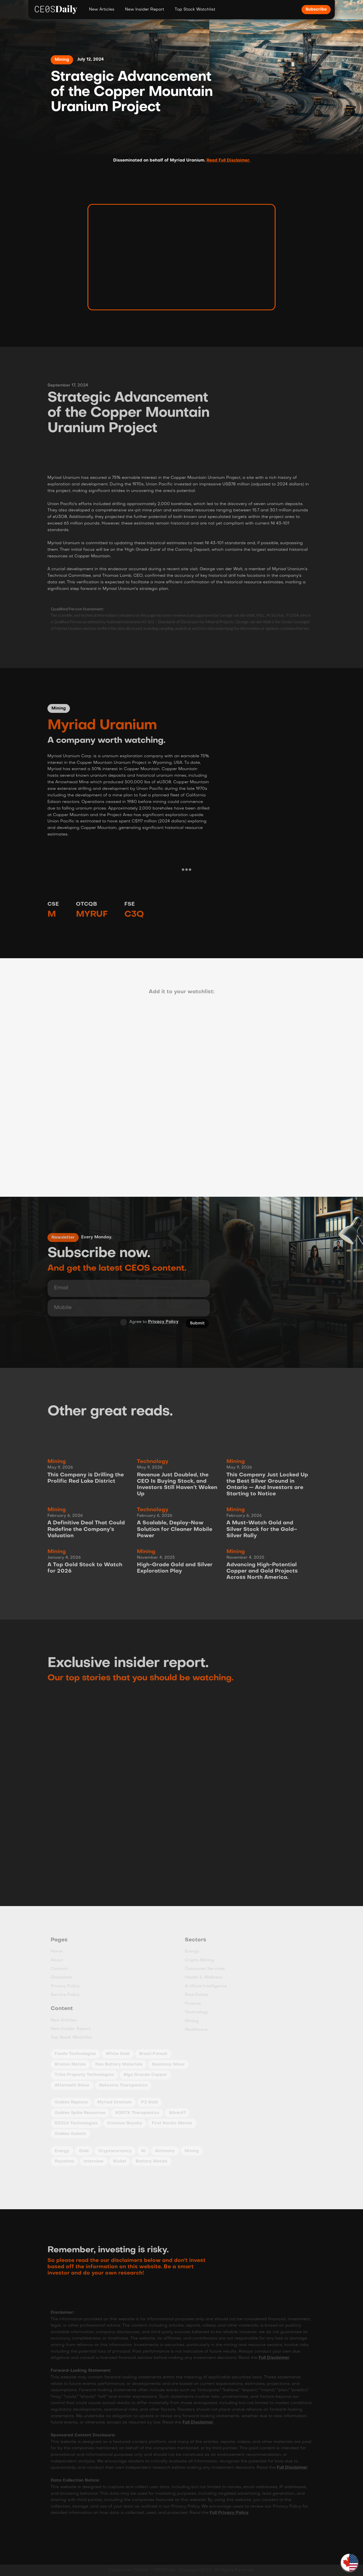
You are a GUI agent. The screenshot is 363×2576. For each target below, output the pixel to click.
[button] (349, 2562)
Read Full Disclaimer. (228, 161)
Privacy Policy (159, 1322)
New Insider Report (144, 10)
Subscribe (316, 10)
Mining (62, 60)
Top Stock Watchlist (195, 10)
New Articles (101, 10)
